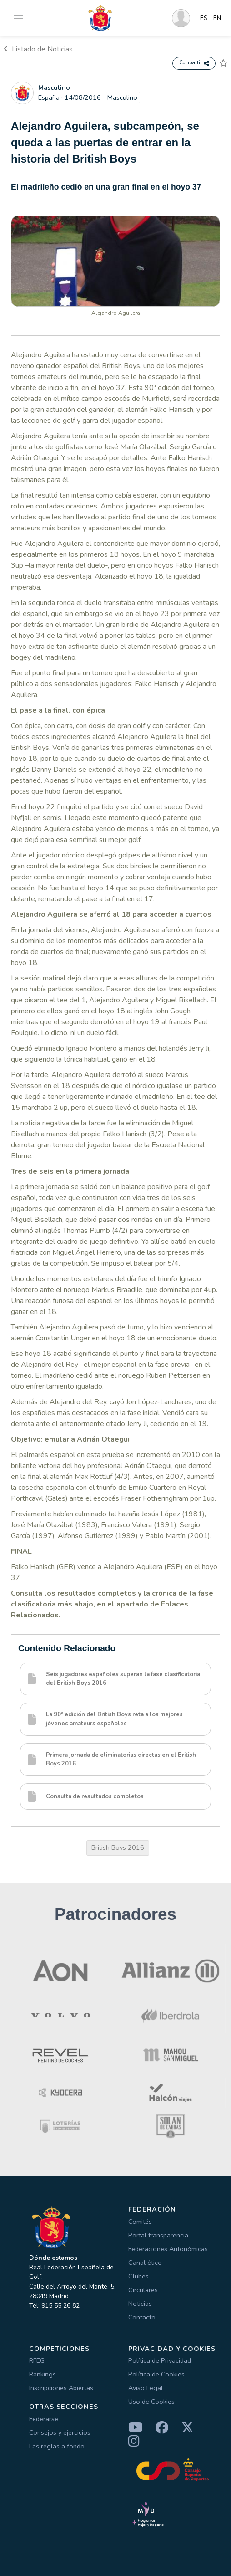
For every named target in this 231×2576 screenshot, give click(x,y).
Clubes (138, 2276)
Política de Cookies (156, 2374)
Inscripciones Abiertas (61, 2387)
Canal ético (145, 2262)
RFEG (37, 2360)
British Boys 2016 (117, 1847)
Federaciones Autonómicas (168, 2248)
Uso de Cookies (151, 2401)
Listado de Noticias (38, 49)
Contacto (142, 2317)
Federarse (43, 2418)
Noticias (140, 2303)
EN (217, 18)
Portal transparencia (158, 2235)
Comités (140, 2221)
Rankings (42, 2374)
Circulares (143, 2289)
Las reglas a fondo (57, 2446)
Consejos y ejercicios (59, 2432)
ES (204, 18)
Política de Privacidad (159, 2360)
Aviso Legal (145, 2387)
